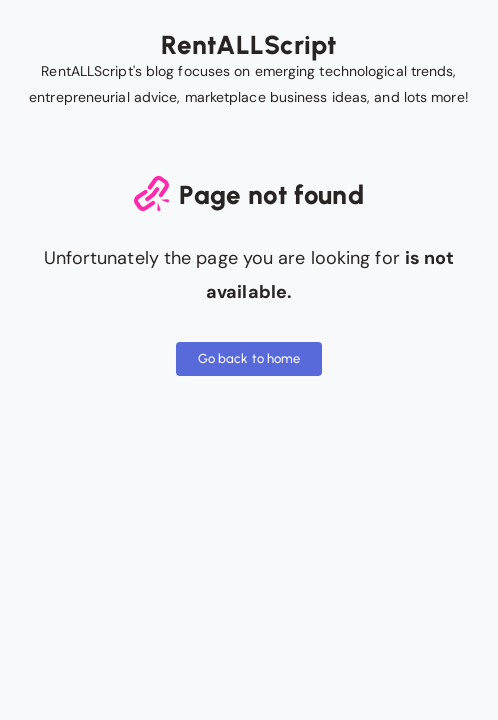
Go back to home (249, 358)
